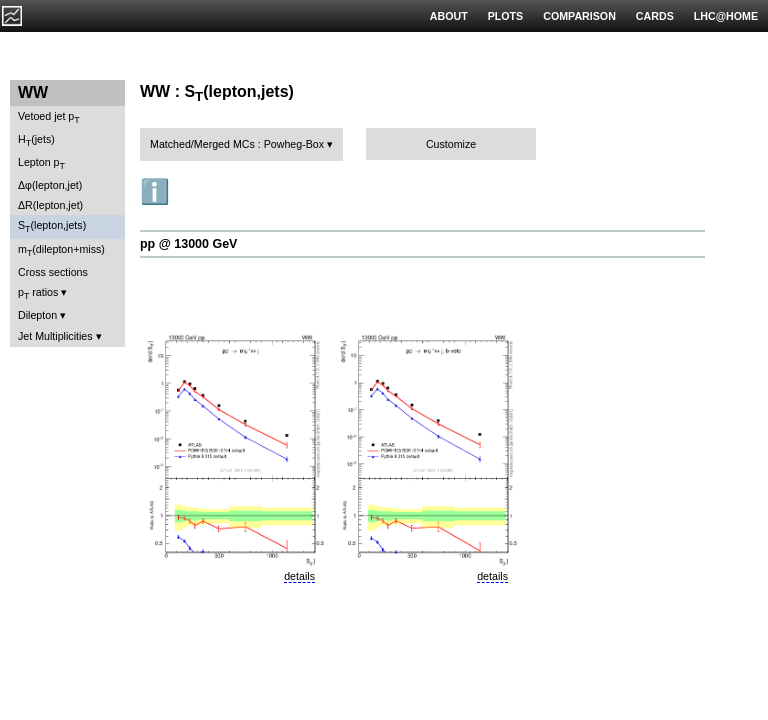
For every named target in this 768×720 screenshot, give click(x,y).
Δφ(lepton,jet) (50, 185)
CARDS (655, 16)
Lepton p (41, 163)
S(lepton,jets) (52, 226)
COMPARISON (579, 16)
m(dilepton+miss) (61, 250)
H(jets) (36, 140)
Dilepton (37, 315)
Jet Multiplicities (55, 336)
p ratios (38, 293)
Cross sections (53, 272)
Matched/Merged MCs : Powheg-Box (237, 144)
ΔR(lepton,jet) (50, 205)
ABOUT (449, 16)
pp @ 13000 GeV (188, 244)
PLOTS (506, 16)
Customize (451, 144)
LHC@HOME (726, 16)
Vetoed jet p (49, 117)
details (299, 576)
